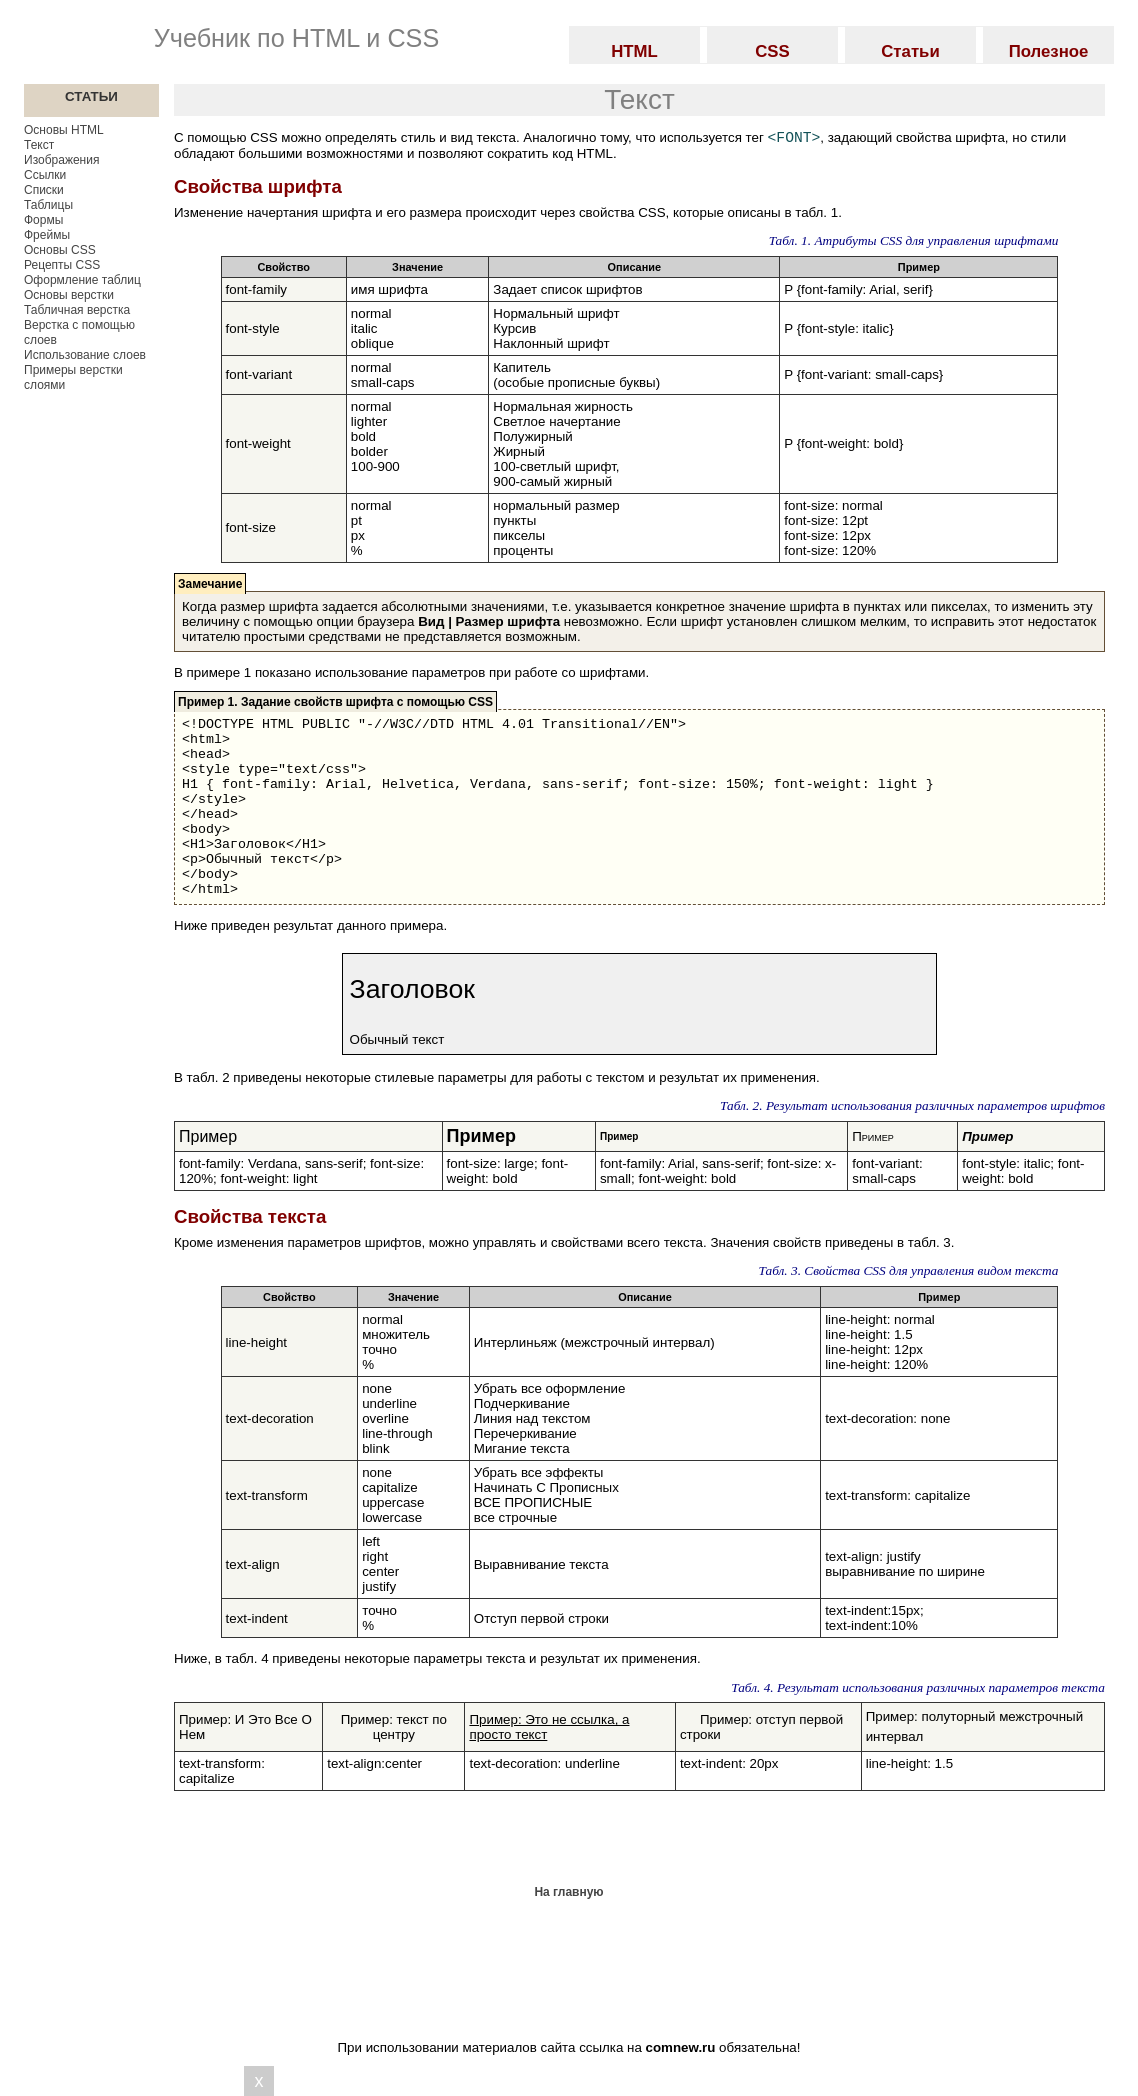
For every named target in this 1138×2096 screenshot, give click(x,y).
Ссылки (45, 175)
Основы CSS (60, 250)
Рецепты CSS (62, 265)
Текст (39, 145)
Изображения (61, 160)
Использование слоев (85, 355)
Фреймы (47, 235)
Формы (43, 220)
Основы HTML (64, 130)
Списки (44, 190)
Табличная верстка (77, 310)
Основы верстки (69, 295)
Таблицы (48, 205)
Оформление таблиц (82, 280)
